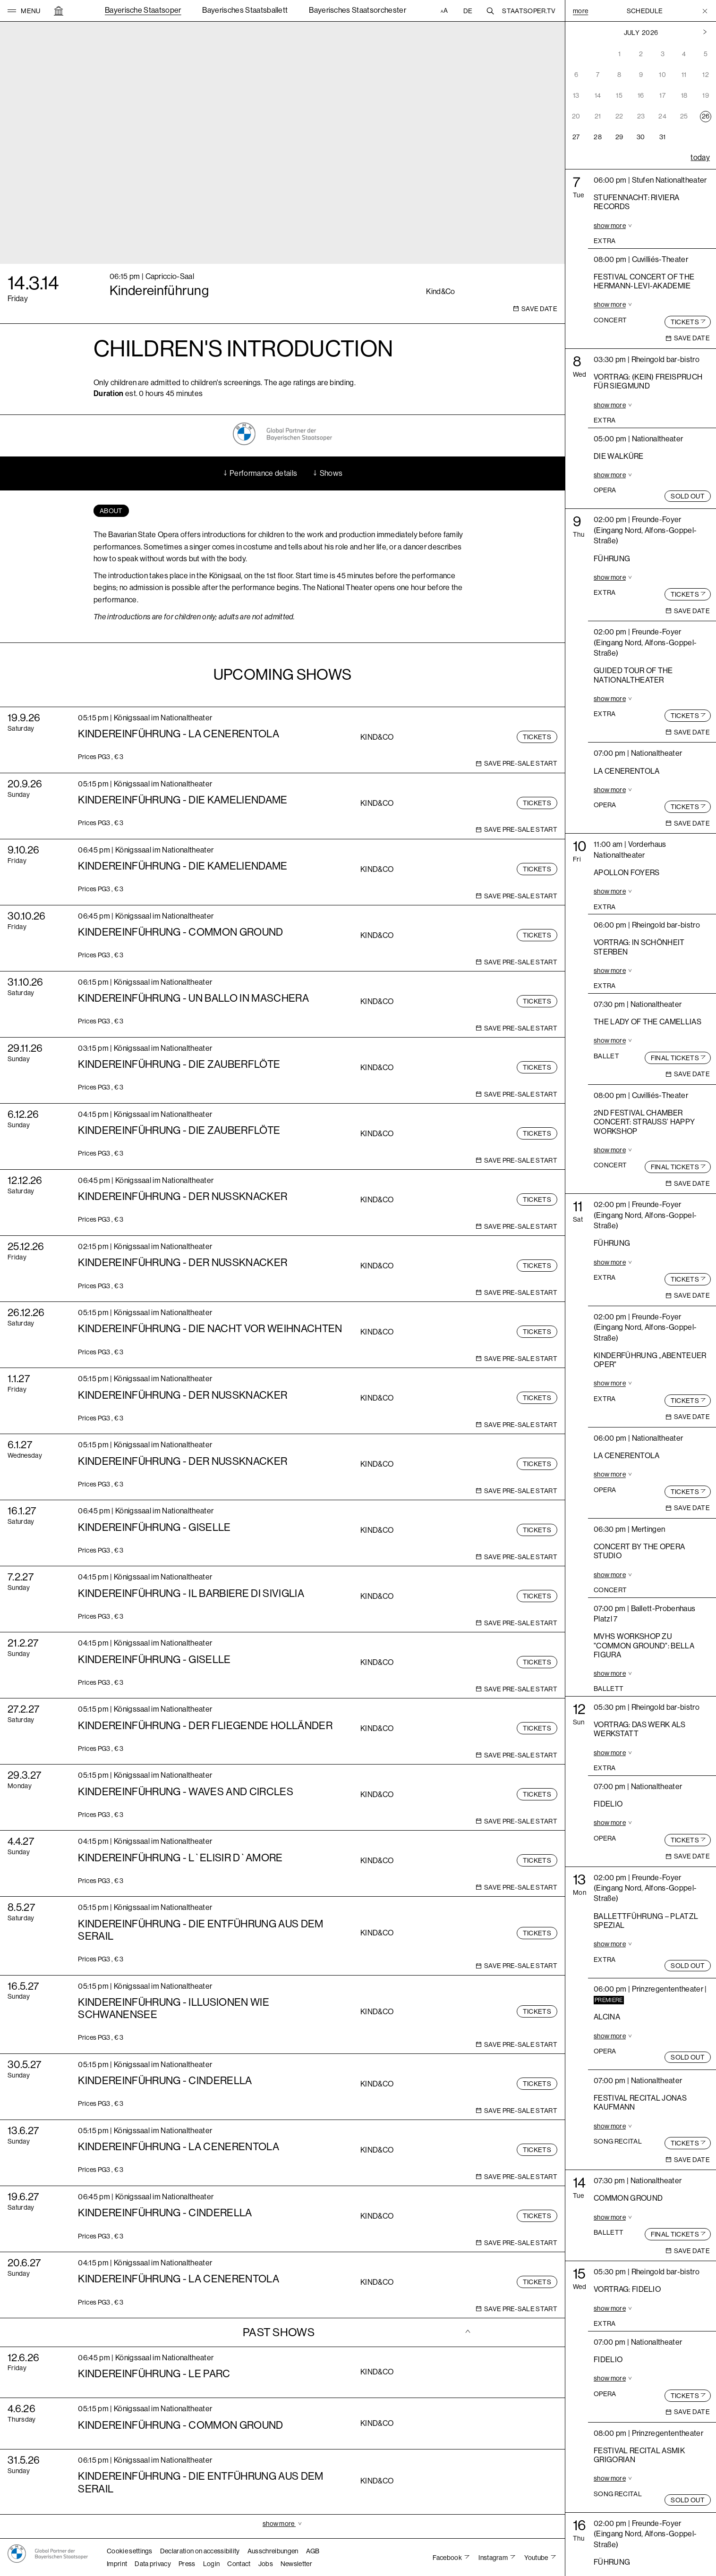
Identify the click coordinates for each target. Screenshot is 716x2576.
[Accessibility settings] (445, 10)
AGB (313, 2551)
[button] (24, 11)
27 (576, 137)
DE (468, 11)
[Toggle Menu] (704, 10)
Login (211, 2564)
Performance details (259, 473)
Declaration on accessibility (200, 2551)
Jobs (265, 2564)
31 (662, 137)
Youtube (536, 2557)
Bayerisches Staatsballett (245, 10)
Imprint (117, 2564)
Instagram (493, 2557)
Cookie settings (130, 2551)
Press (187, 2564)
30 (641, 137)
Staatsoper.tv (528, 11)
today (700, 157)
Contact (238, 2564)
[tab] (111, 510)
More (580, 11)
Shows (327, 473)
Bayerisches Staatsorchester (357, 10)
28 (598, 137)
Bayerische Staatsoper (143, 10)
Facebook (448, 2557)
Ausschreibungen (272, 2551)
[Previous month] (705, 32)
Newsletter (296, 2564)
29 (619, 137)
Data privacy (153, 2564)
